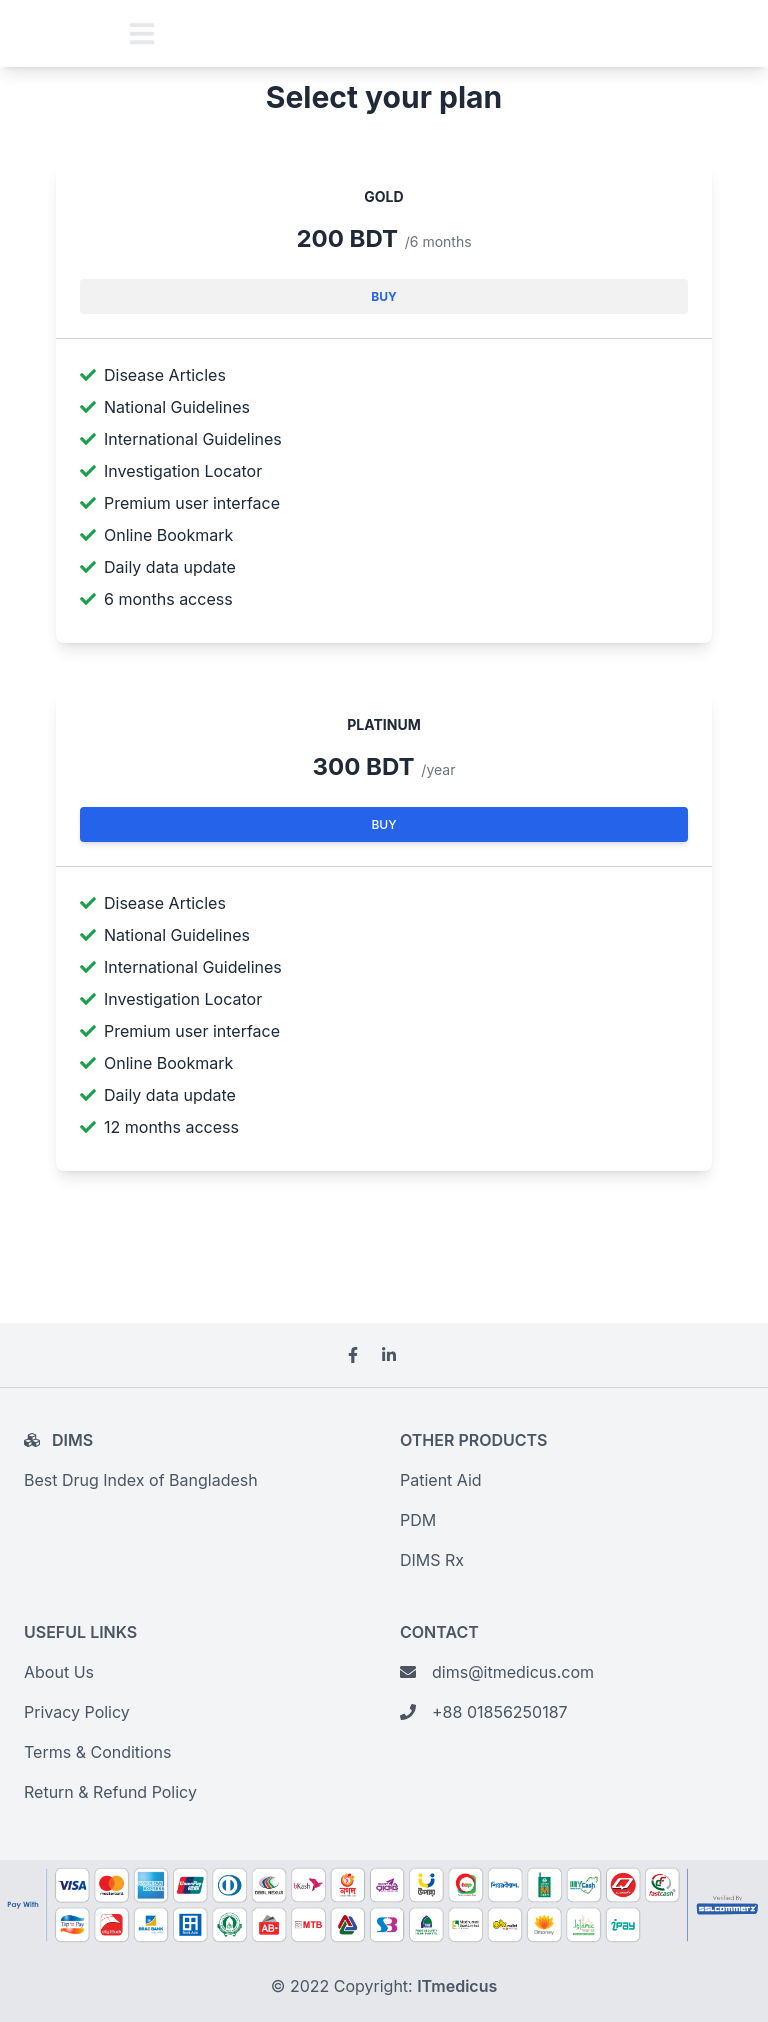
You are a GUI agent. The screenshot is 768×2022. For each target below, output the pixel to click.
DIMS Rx (432, 1560)
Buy (384, 296)
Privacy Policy (77, 1712)
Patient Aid (441, 1480)
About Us (59, 1672)
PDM (418, 1520)
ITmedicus (457, 1986)
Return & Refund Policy (110, 1792)
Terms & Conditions (97, 1752)
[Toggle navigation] (142, 33)
